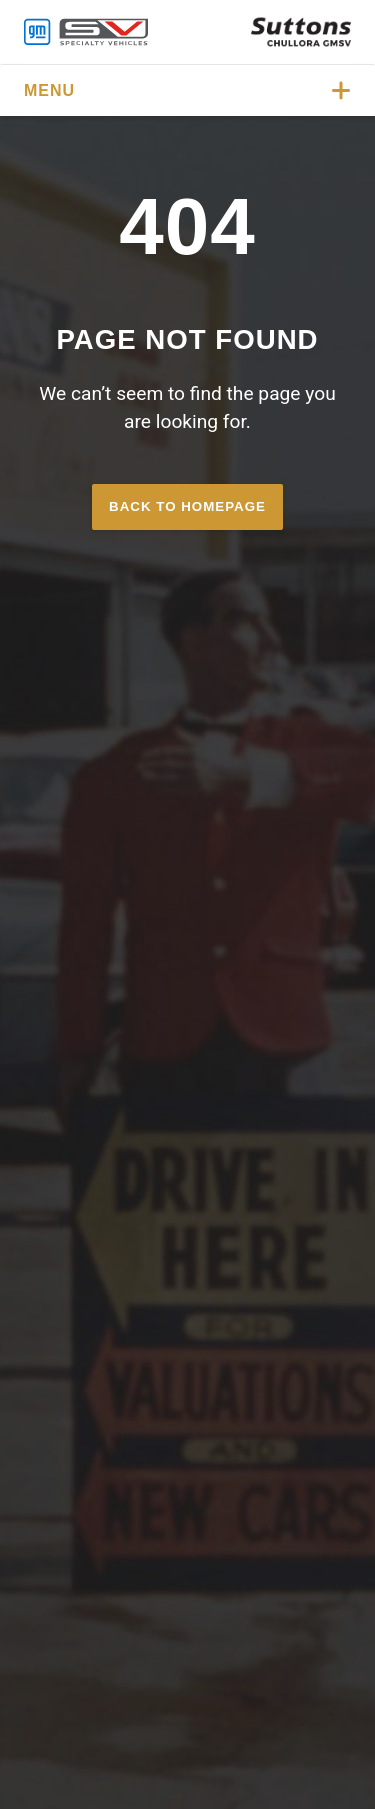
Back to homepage (187, 506)
